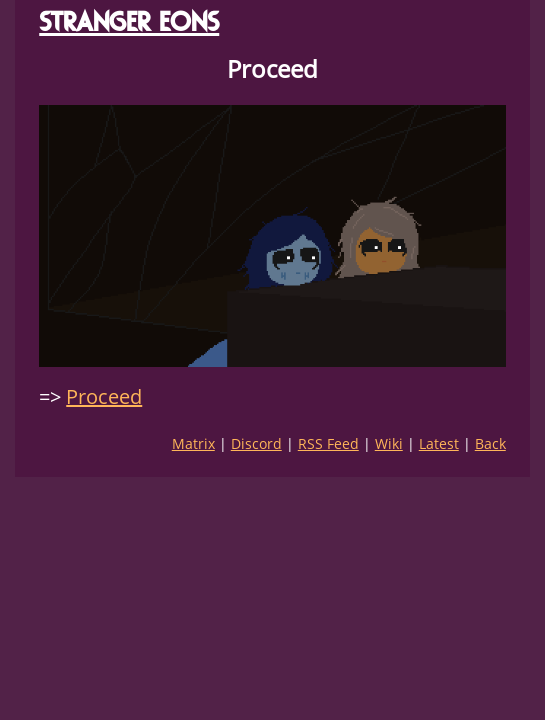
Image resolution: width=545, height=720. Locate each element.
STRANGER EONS (129, 21)
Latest (439, 443)
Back (490, 443)
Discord (256, 443)
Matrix (193, 443)
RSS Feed (328, 443)
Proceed (104, 396)
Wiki (389, 443)
